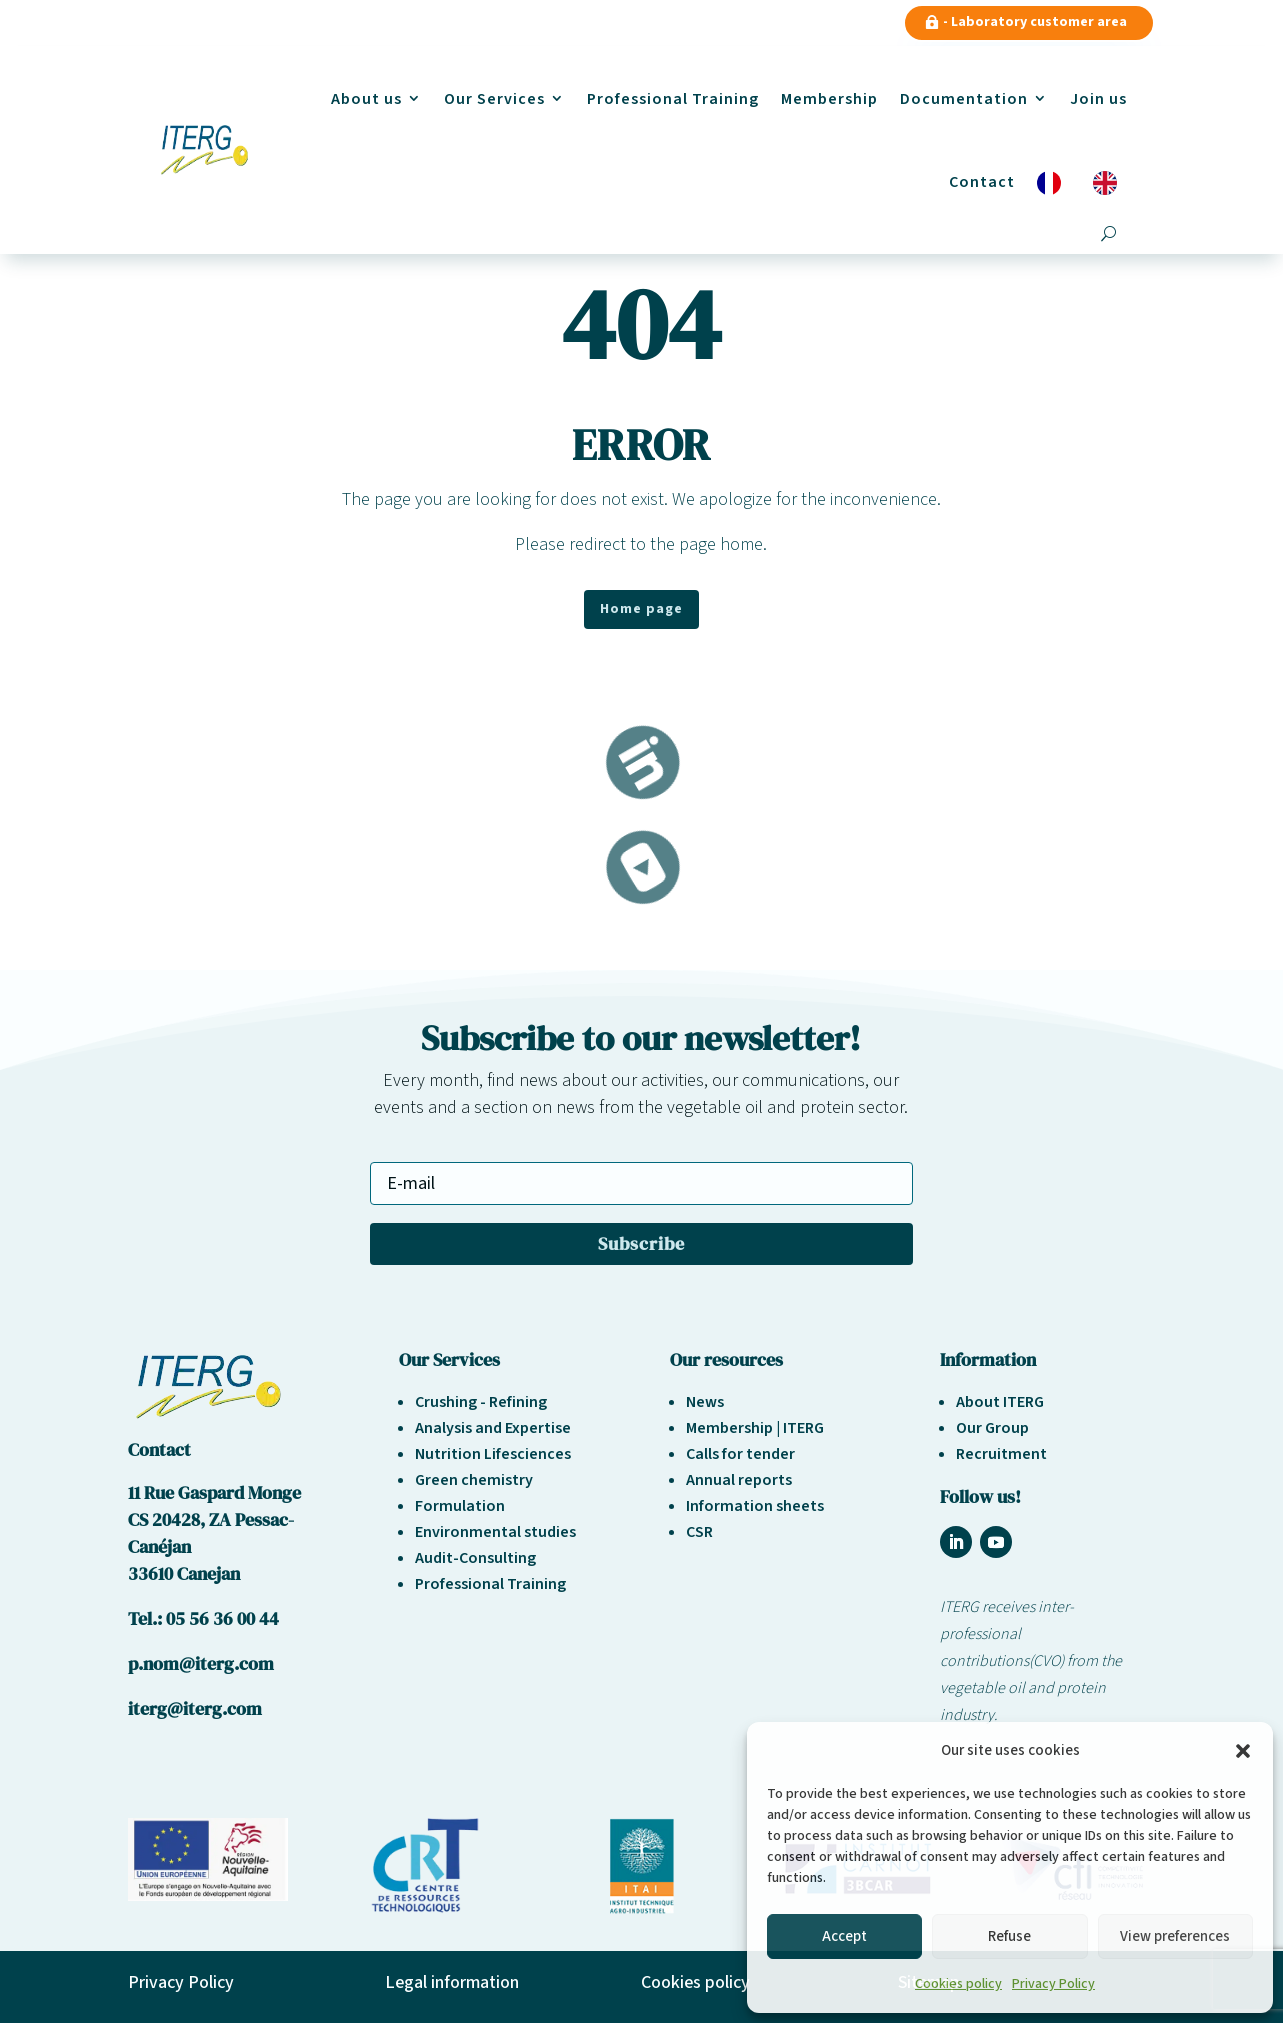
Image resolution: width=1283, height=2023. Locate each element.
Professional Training (673, 99)
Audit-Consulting (475, 1558)
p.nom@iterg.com (201, 1663)
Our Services (494, 99)
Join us (1098, 99)
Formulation (460, 1506)
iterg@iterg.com (195, 1708)
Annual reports (739, 1480)
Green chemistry (474, 1480)
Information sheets (755, 1506)
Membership (829, 99)
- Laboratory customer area (1035, 22)
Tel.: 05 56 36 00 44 (203, 1618)
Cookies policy (958, 1984)
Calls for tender (740, 1454)
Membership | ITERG (755, 1428)
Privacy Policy (1053, 1984)
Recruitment (1001, 1454)
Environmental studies (495, 1532)
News (705, 1402)
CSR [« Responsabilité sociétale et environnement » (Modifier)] (699, 1532)
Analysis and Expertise (493, 1428)
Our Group (992, 1428)
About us (366, 99)
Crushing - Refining (481, 1402)
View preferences (1175, 1936)
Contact (982, 182)
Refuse (1009, 1936)
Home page (641, 609)
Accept (844, 1936)
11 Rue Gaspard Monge (214, 1492)
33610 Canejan (184, 1573)
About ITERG (1000, 1402)
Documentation (964, 99)
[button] (1243, 1751)
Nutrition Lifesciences (493, 1454)
